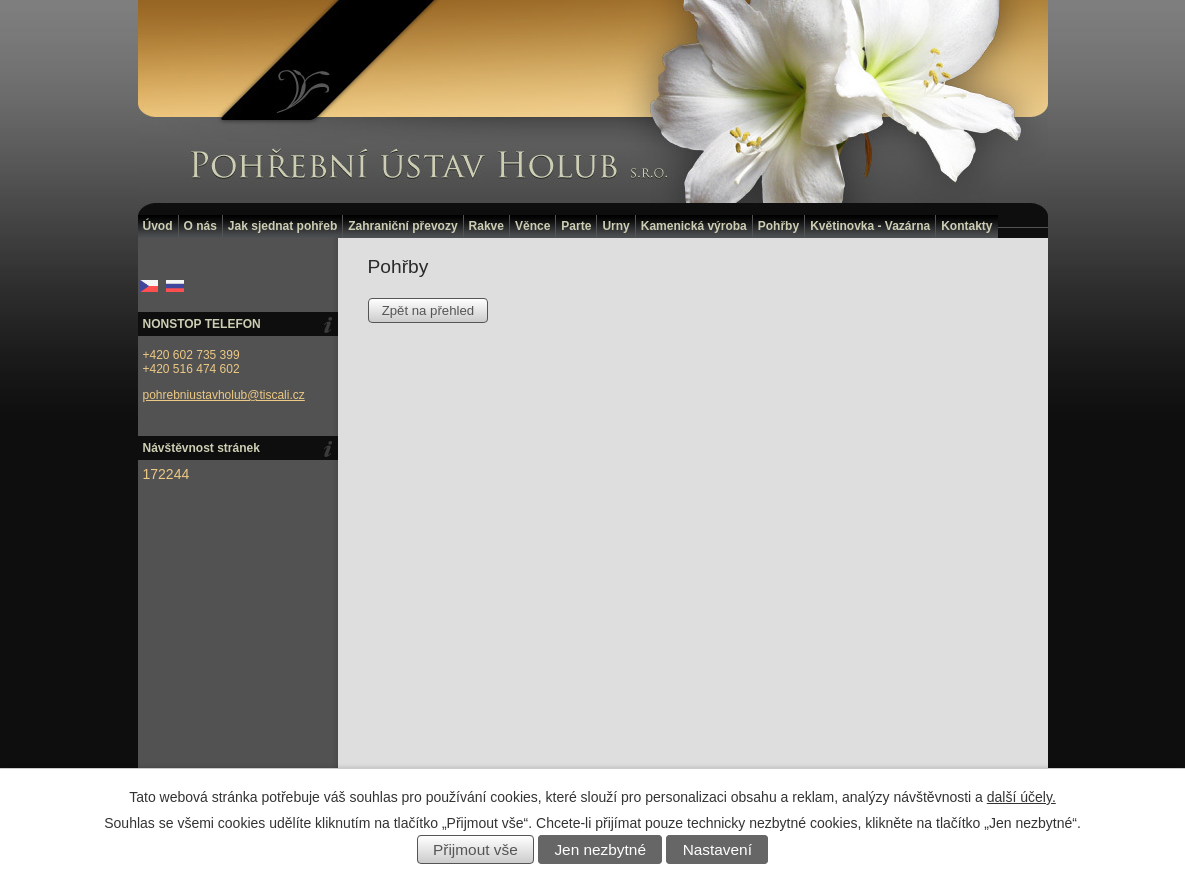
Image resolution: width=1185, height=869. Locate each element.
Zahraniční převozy (402, 226)
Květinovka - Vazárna (870, 226)
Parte (576, 226)
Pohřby (778, 226)
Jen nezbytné (600, 849)
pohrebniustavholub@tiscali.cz (224, 395)
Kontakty (966, 226)
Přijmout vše (475, 849)
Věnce (532, 226)
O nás (200, 226)
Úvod (158, 226)
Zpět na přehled (428, 310)
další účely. (1021, 797)
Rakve (486, 226)
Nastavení (717, 849)
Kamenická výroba (694, 226)
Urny (615, 226)
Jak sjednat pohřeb (282, 226)
